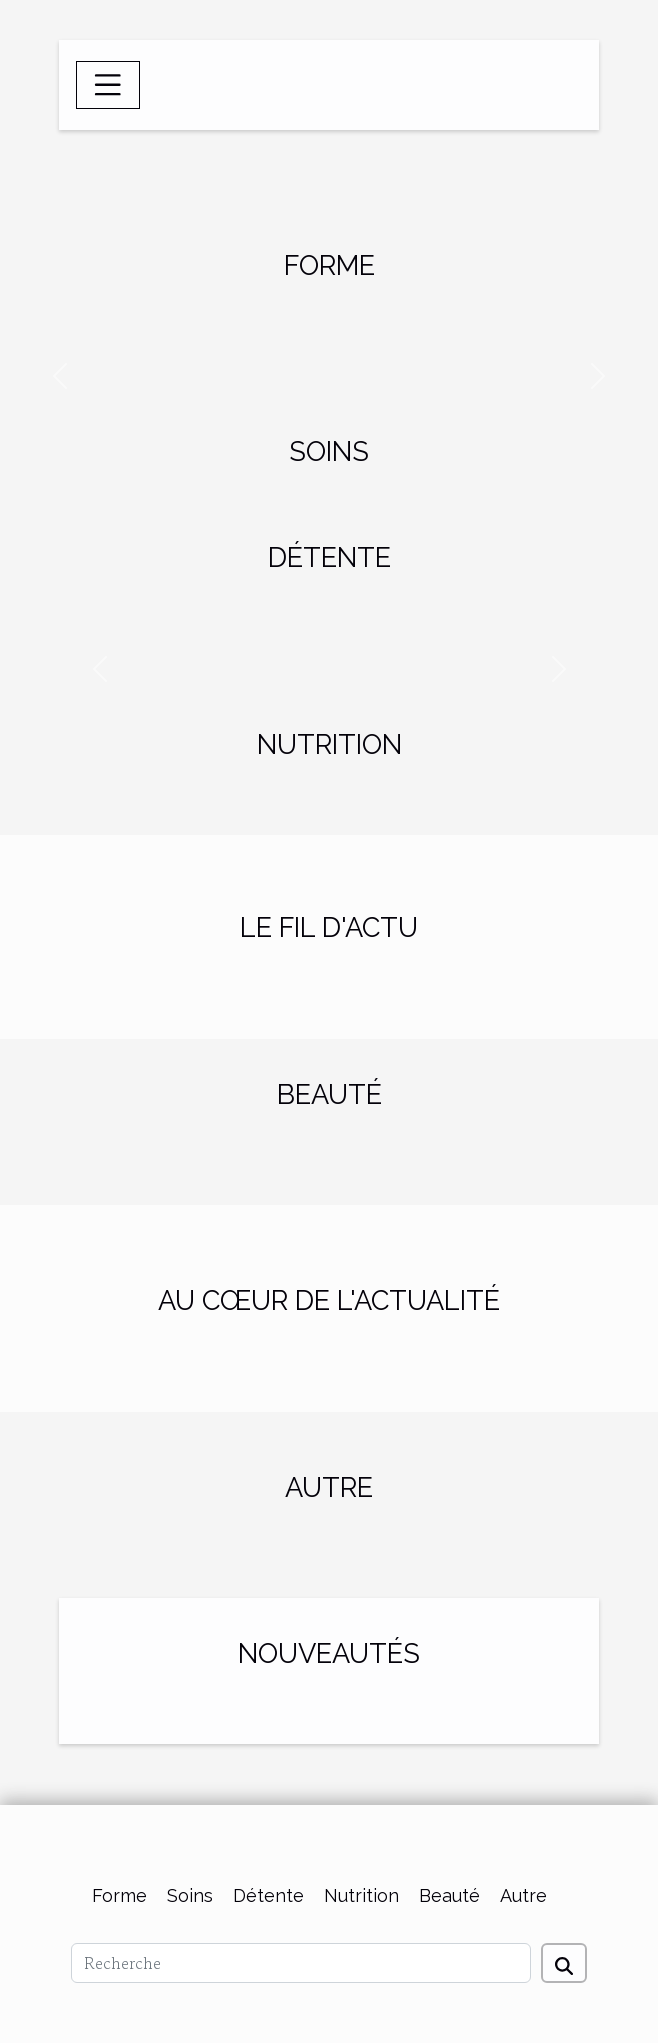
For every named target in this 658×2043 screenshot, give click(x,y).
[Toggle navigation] (108, 85)
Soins (190, 1895)
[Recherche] (301, 1963)
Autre (523, 1895)
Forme (119, 1895)
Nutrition (361, 1895)
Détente (268, 1895)
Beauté (449, 1895)
